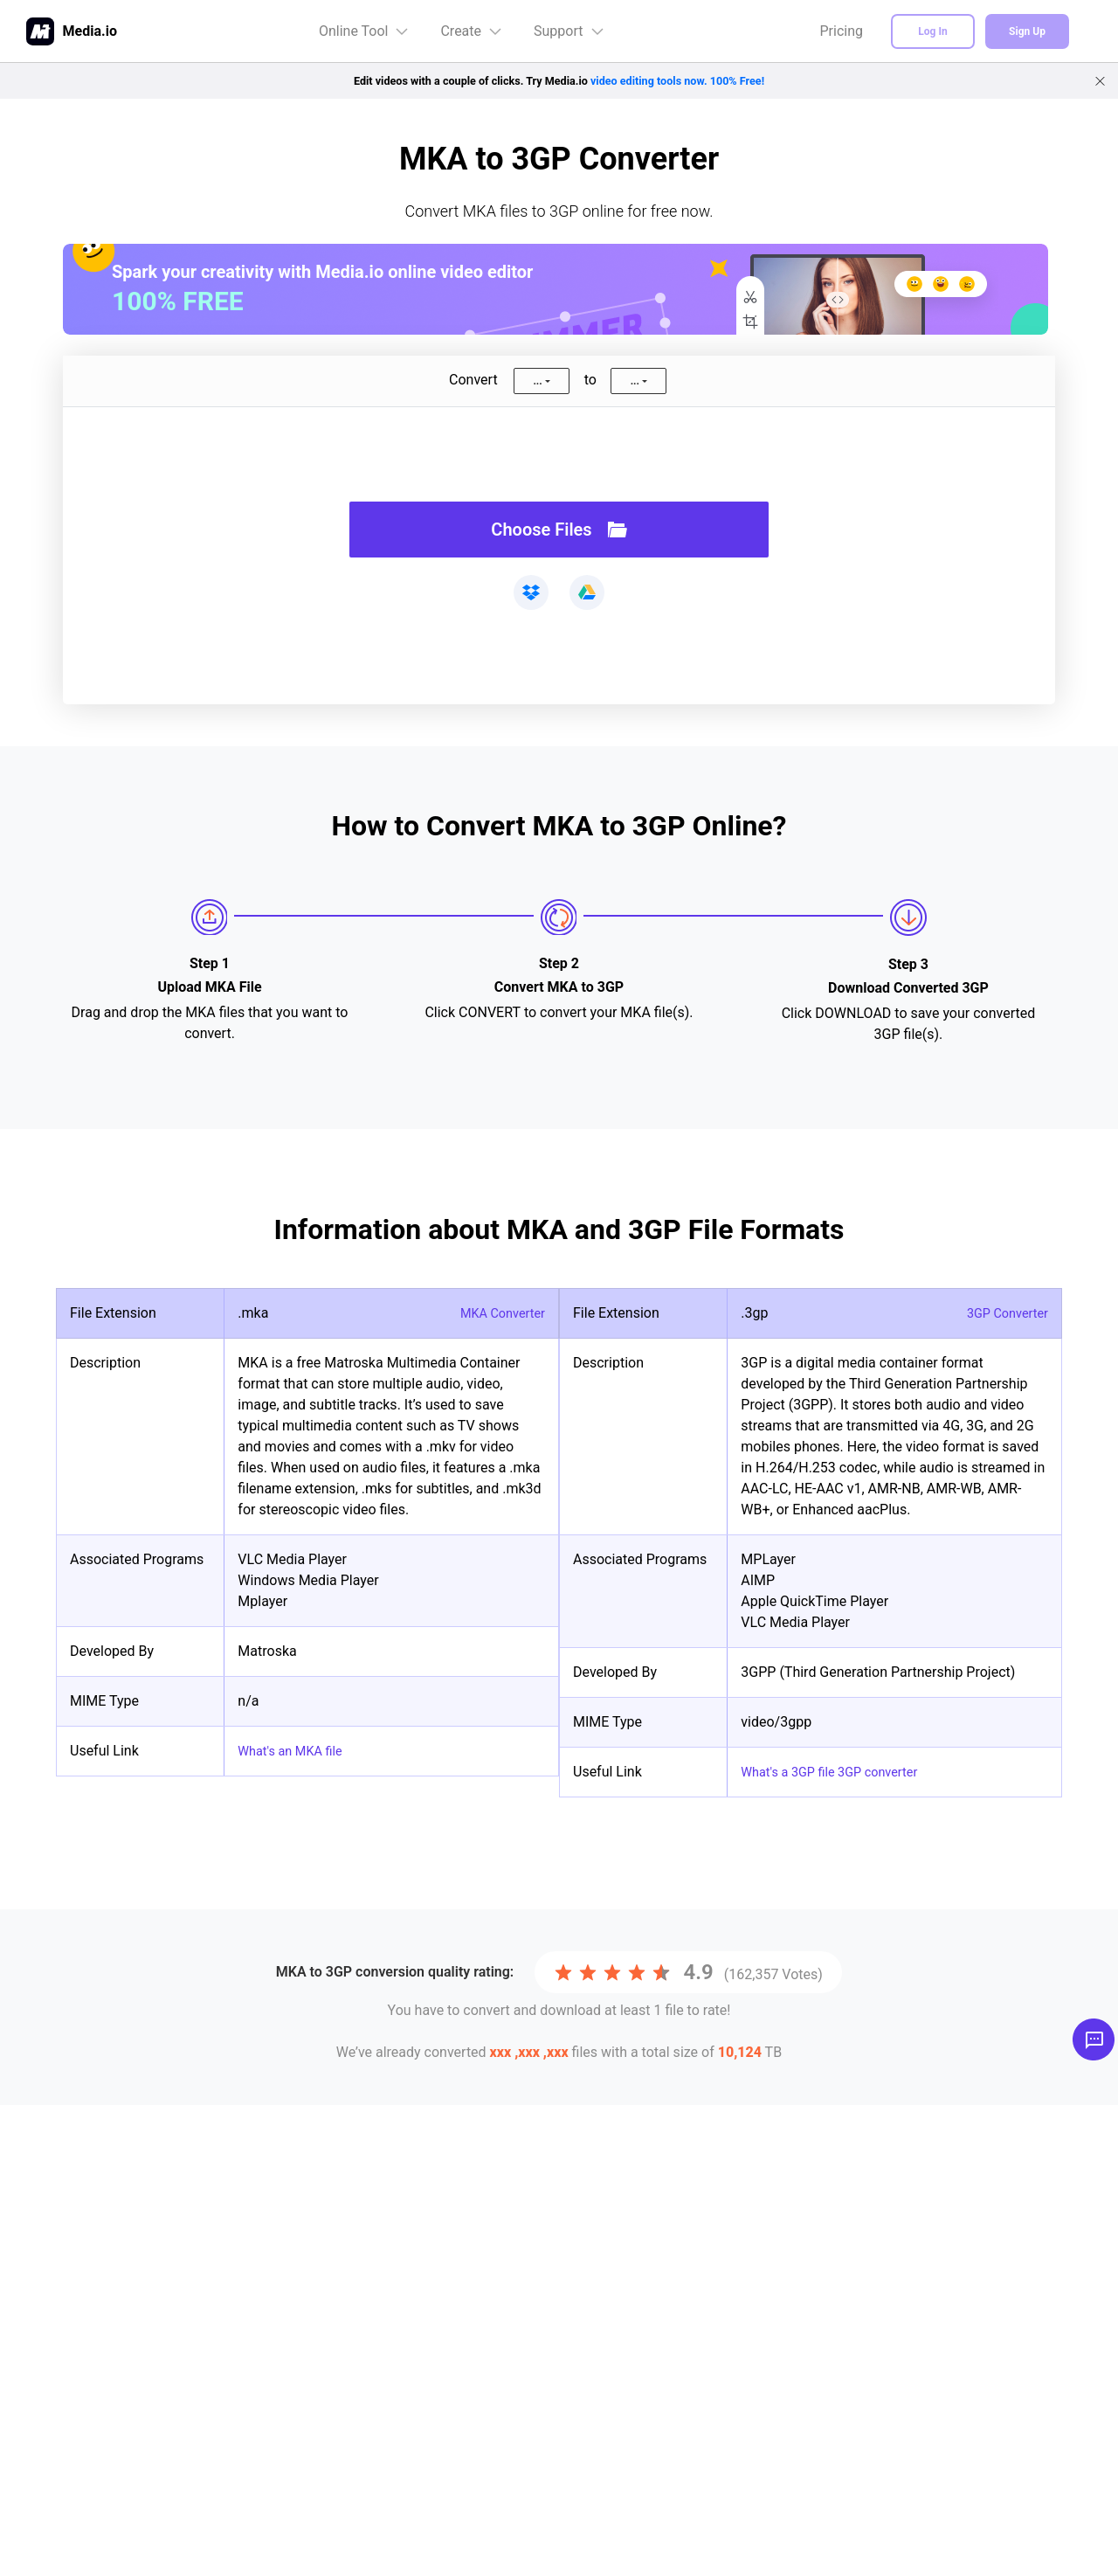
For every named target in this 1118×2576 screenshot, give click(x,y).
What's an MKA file (296, 1750)
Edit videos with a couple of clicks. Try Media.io (559, 80)
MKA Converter (498, 1313)
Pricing (842, 31)
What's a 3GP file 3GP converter (839, 1771)
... (537, 381)
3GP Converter (1003, 1313)
